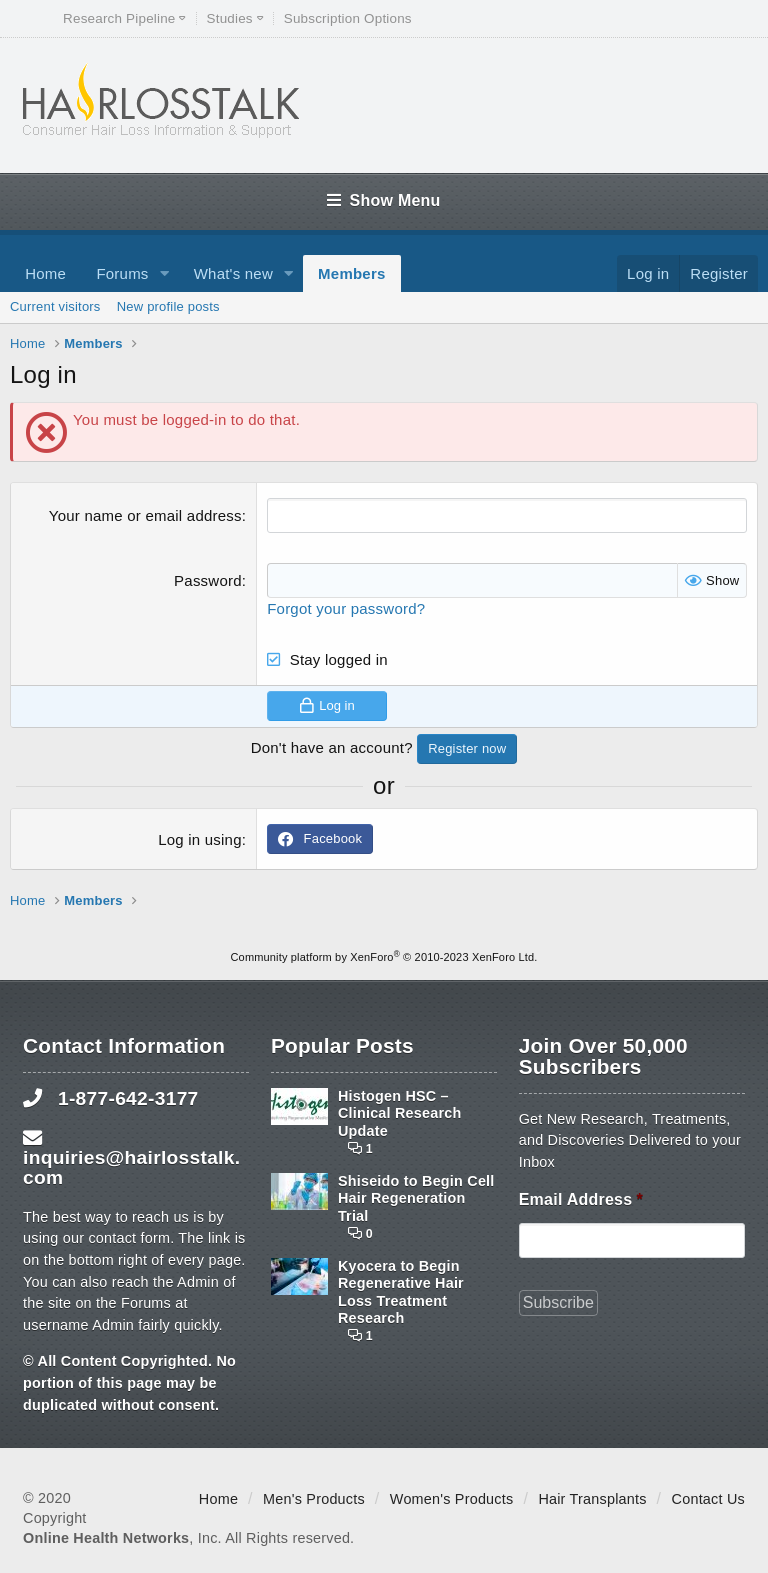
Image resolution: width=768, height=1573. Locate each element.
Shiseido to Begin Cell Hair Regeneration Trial (416, 1198)
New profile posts (168, 306)
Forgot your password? (346, 608)
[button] (164, 273)
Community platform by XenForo (384, 957)
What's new (233, 273)
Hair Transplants (592, 1499)
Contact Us (708, 1499)
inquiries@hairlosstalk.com (131, 1167)
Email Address (581, 1199)
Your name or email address (145, 515)
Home (45, 273)
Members (351, 273)
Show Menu (383, 200)
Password (208, 580)
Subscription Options (348, 18)
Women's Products (452, 1499)
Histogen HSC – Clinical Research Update (400, 1113)
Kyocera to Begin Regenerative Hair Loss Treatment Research (401, 1292)
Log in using (200, 839)
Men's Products (314, 1499)
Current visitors (55, 306)
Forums (122, 273)
